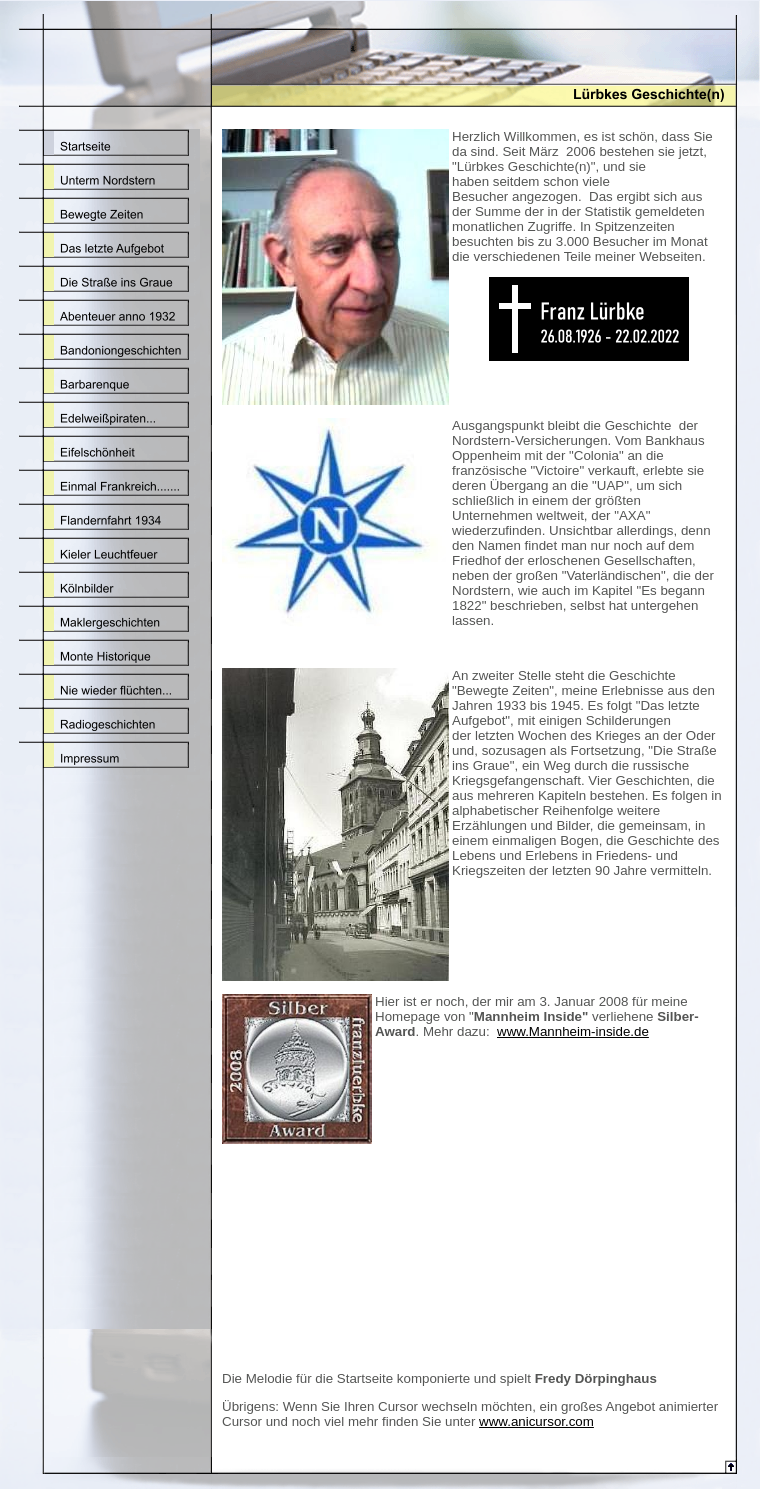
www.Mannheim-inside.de (573, 1031)
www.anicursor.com (536, 1421)
